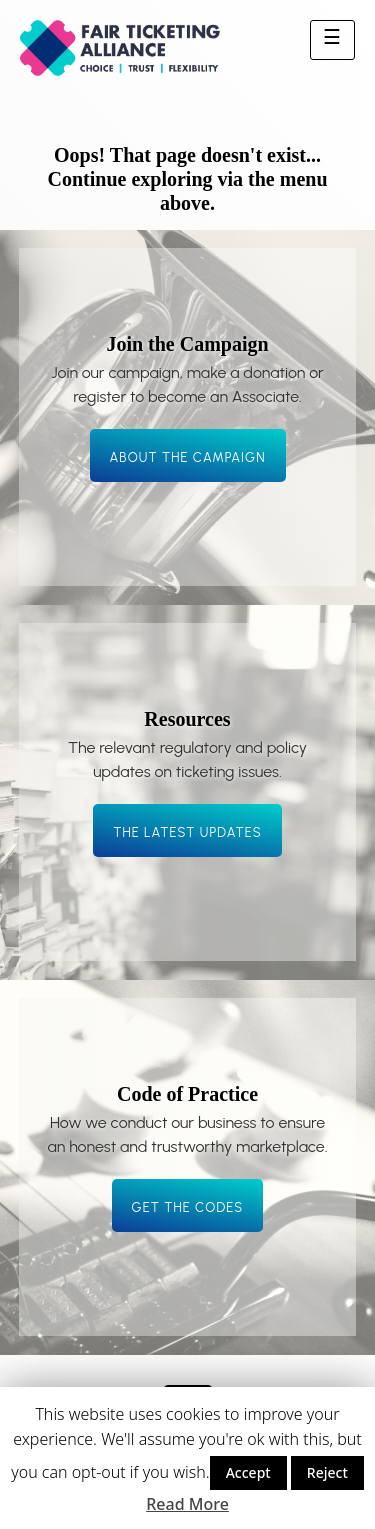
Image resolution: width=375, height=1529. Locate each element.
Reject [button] (327, 1472)
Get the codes (188, 1207)
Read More (187, 1504)
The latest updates (187, 832)
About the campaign (188, 457)
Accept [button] (248, 1472)
